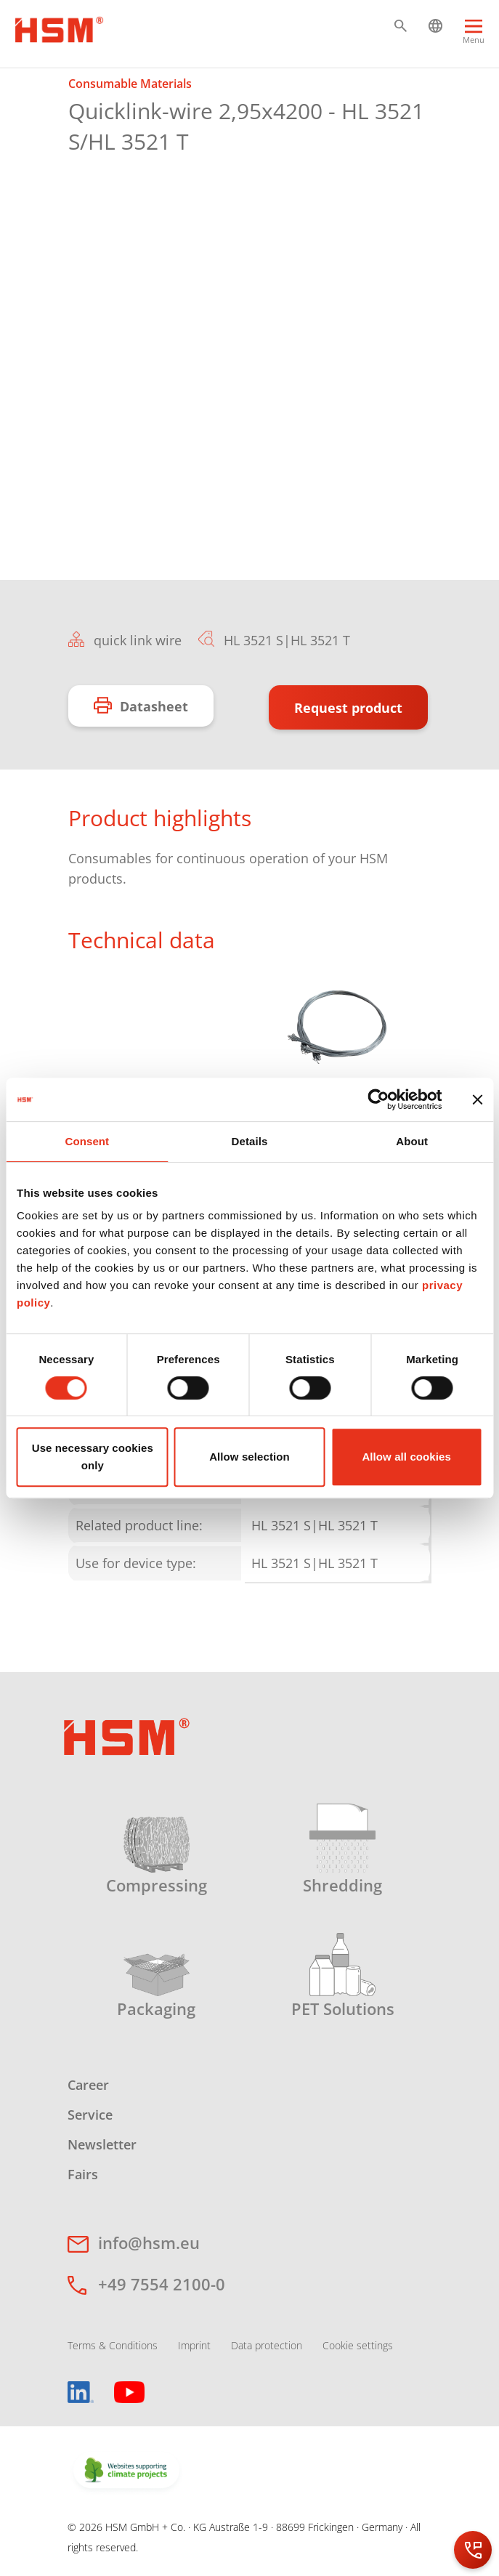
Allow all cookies (406, 1456)
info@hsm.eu (149, 2242)
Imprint (194, 2345)
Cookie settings (357, 2345)
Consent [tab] (87, 1141)
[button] (400, 25)
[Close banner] (477, 1099)
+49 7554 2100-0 (161, 2284)
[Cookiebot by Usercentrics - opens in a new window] (378, 1099)
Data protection (266, 2345)
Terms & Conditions (113, 2345)
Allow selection (249, 1456)
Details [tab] (250, 1141)
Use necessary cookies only (92, 1456)
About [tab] (412, 1141)
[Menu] (473, 36)
